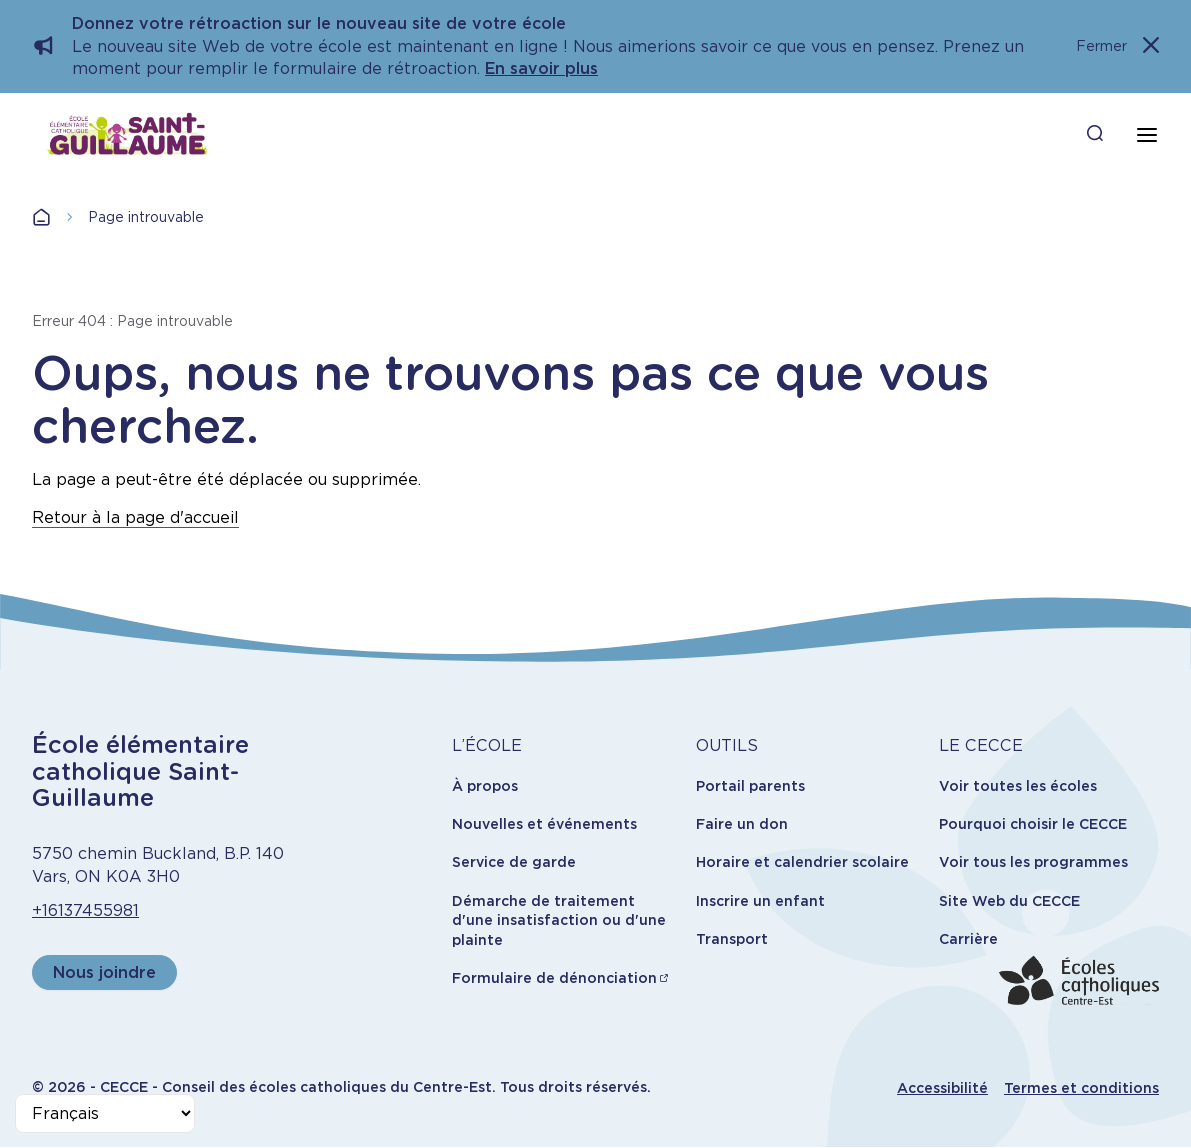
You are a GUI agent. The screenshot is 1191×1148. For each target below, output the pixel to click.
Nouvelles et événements (544, 824)
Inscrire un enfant (760, 901)
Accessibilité (942, 1088)
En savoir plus (541, 68)
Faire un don (742, 824)
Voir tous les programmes (1033, 862)
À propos (485, 786)
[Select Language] (105, 1113)
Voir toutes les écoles (1018, 786)
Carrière (968, 939)
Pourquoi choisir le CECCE (1033, 824)
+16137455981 (85, 910)
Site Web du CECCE (1009, 901)
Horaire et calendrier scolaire (802, 862)
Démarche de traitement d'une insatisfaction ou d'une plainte (559, 920)
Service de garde (514, 862)
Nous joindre (104, 972)
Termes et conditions (1081, 1088)
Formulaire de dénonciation (554, 978)
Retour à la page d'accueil (135, 517)
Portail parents (750, 786)
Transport (732, 939)
